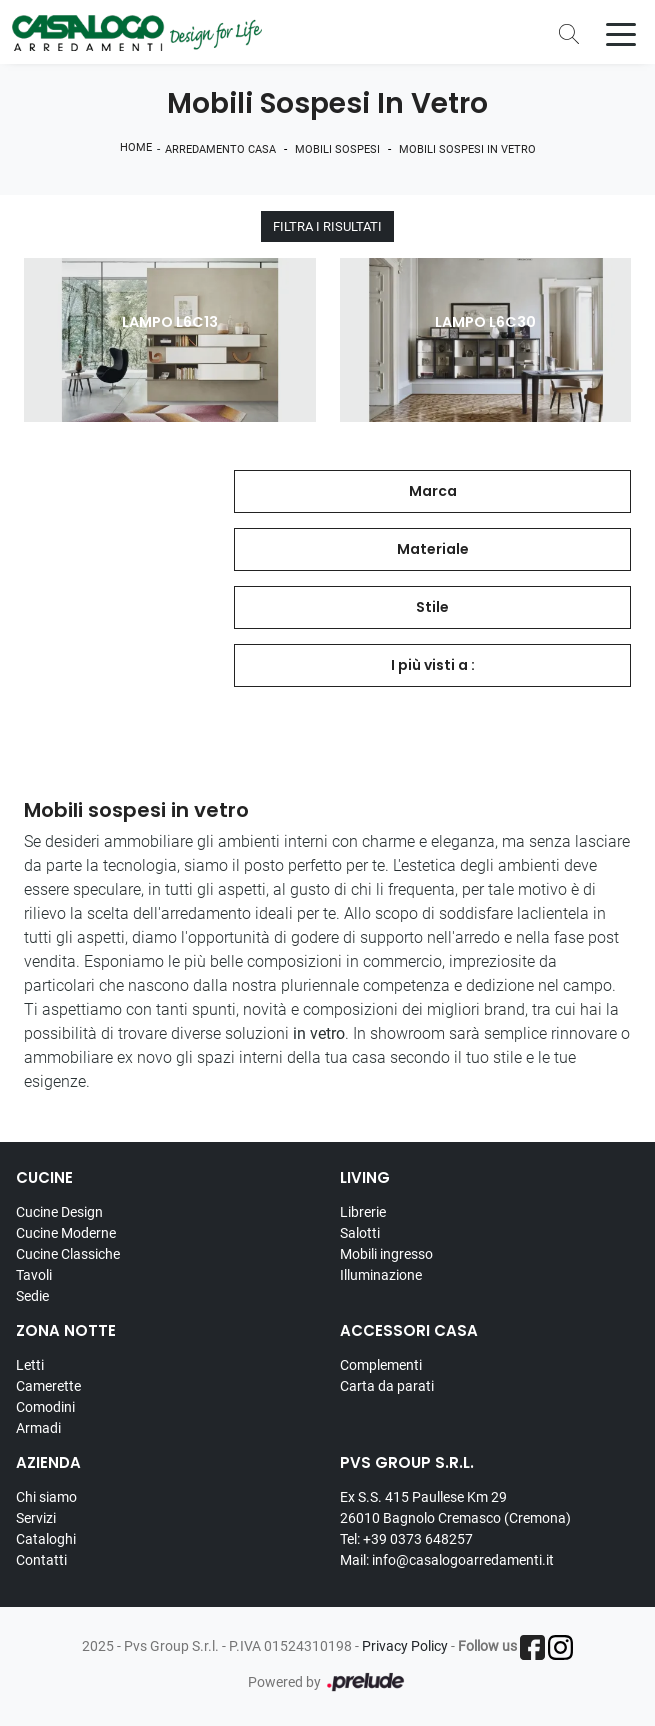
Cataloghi (46, 1539)
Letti (30, 1365)
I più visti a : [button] (433, 665)
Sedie (32, 1296)
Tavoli (34, 1275)
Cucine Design (59, 1212)
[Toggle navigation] (621, 33)
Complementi (381, 1365)
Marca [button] (433, 491)
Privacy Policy (405, 1646)
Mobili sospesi (337, 149)
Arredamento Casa (220, 149)
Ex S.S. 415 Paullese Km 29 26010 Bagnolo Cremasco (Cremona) (455, 1507)
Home (136, 147)
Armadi (38, 1428)
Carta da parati (387, 1386)
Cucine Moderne (66, 1233)
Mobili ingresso (386, 1254)
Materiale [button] (433, 549)
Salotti (360, 1233)
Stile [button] (432, 607)
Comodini (45, 1407)
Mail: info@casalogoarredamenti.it (447, 1560)
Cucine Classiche (68, 1254)
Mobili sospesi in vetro (467, 149)
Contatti (41, 1560)
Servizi (36, 1518)
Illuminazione (381, 1275)
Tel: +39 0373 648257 (406, 1539)
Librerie (363, 1212)
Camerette (48, 1386)
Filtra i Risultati (327, 226)
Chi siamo (46, 1497)
